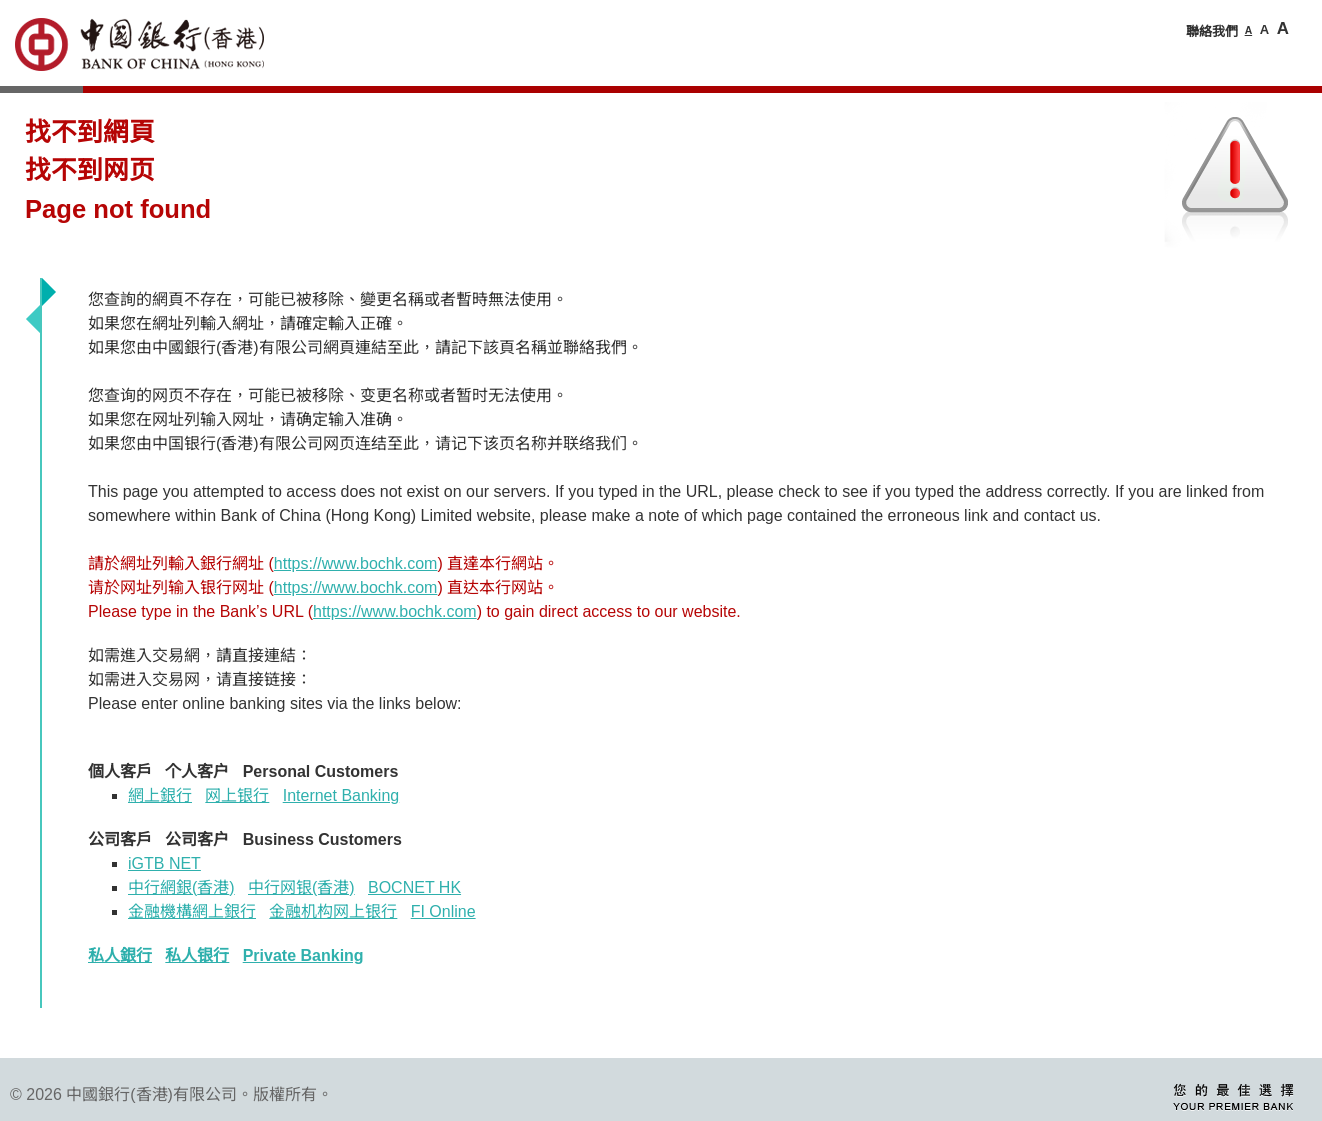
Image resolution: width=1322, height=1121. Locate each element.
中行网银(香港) (301, 887)
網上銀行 (160, 795)
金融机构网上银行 (333, 911)
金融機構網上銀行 (192, 911)
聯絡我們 (1212, 31)
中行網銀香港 (181, 887)
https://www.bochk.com (356, 563)
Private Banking (303, 955)
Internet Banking (341, 795)
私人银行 (197, 955)
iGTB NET (164, 863)
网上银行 (237, 795)
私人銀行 (120, 955)
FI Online (443, 911)
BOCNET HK (414, 887)
